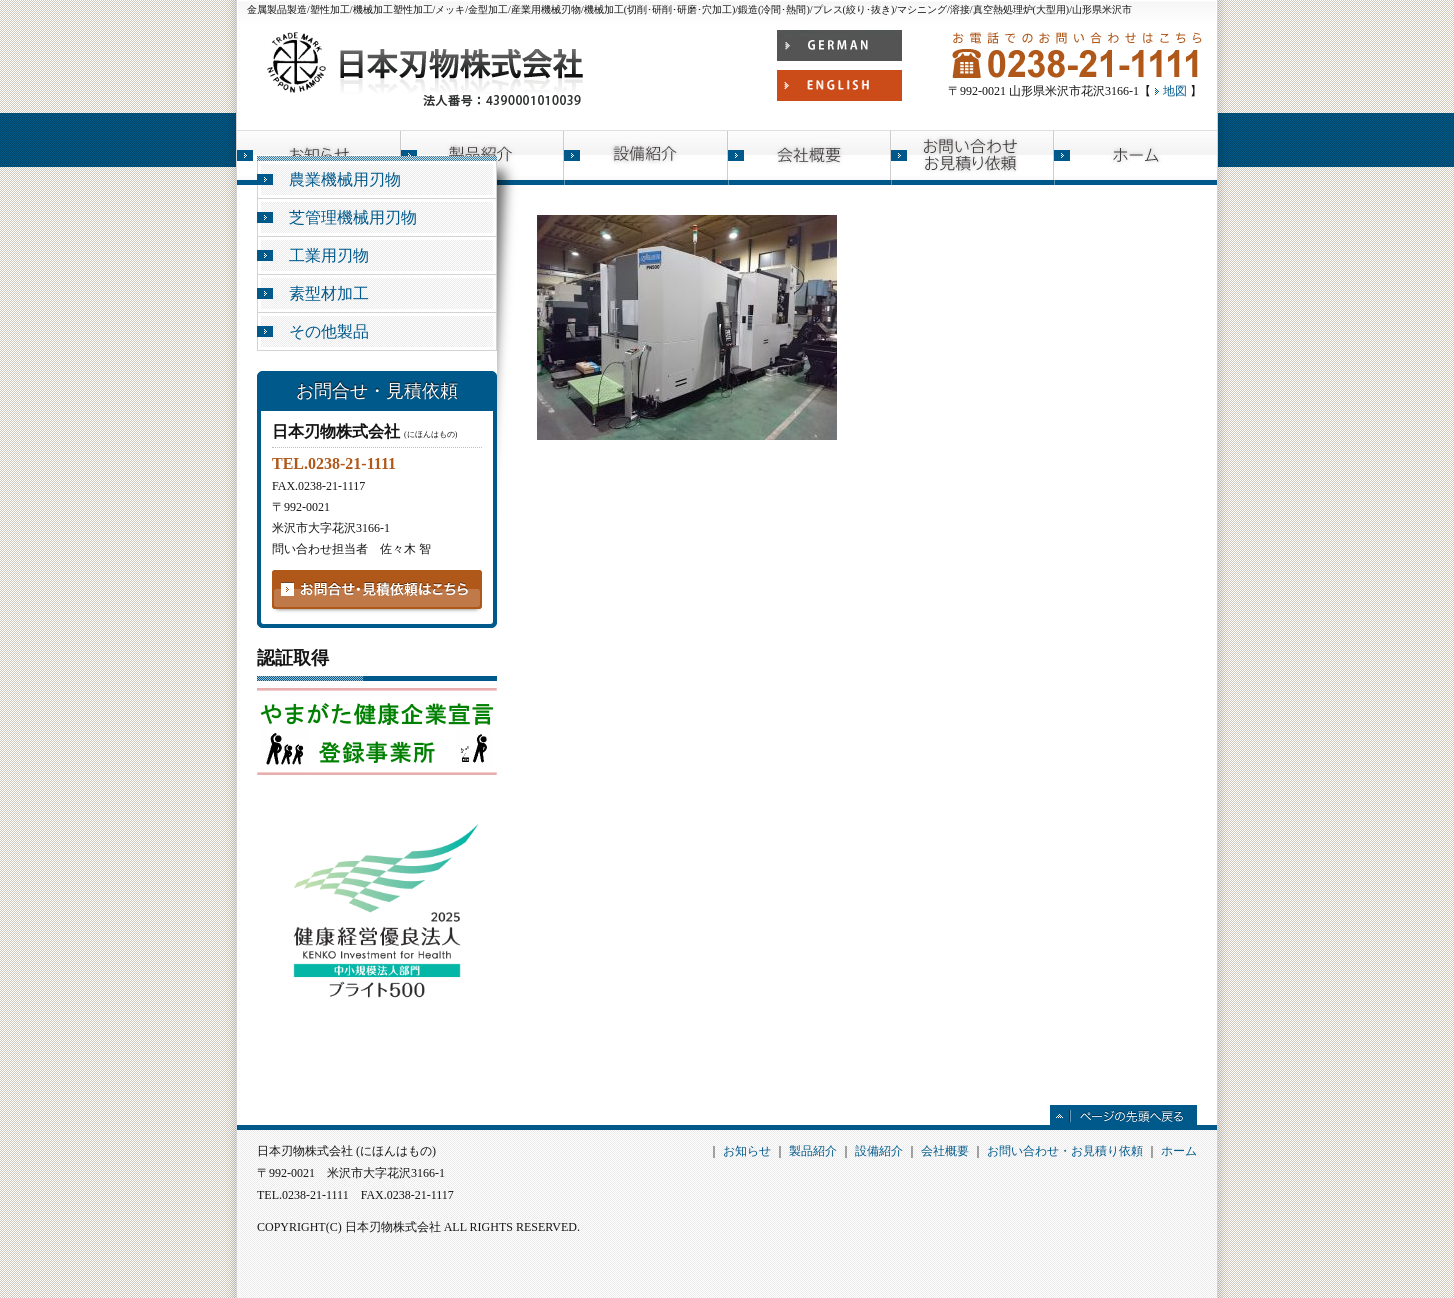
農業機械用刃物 (345, 179)
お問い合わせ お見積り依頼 (972, 157)
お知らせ (747, 1151)
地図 (1175, 91)
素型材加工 (329, 293)
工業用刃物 (329, 255)
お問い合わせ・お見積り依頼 (1065, 1151)
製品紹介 (813, 1151)
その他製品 (329, 331)
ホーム (1135, 157)
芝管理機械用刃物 (353, 217)
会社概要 (809, 157)
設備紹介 (646, 157)
